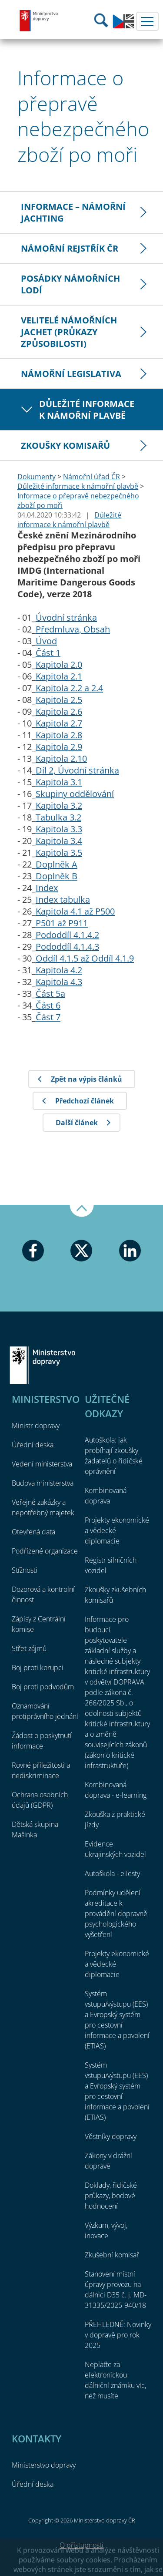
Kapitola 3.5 (59, 852)
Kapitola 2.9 (59, 747)
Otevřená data (33, 1532)
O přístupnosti (81, 2545)
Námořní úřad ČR (91, 476)
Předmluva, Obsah (73, 629)
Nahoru (82, 1211)
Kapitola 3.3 (59, 829)
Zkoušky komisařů (65, 445)
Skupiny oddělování (75, 794)
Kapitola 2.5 (59, 700)
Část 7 (48, 1017)
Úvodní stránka (66, 617)
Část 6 (48, 1005)
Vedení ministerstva (42, 1464)
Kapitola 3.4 (59, 841)
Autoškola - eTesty (112, 1873)
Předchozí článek (84, 1101)
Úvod (46, 641)
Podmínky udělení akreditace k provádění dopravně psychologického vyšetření (116, 1913)
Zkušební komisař (112, 2255)
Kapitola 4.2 (59, 970)
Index (47, 888)
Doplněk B (56, 876)
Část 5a (50, 993)
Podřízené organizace (45, 1551)
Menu (147, 21)
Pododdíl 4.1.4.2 (67, 935)
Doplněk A (56, 864)
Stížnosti (24, 1570)
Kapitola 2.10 (61, 758)
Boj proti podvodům (43, 1687)
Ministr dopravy (36, 1425)
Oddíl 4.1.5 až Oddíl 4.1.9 (85, 958)
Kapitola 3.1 (59, 782)
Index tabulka (63, 899)
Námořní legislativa (71, 374)
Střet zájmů (29, 1648)
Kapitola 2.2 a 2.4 (69, 688)
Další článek (77, 1122)
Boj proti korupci (37, 1667)
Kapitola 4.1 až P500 (75, 911)
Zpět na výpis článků (86, 1079)
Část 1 (48, 653)
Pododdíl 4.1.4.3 (67, 946)
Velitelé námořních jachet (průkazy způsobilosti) (69, 332)
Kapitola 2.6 (59, 711)
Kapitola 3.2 (59, 805)
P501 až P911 (62, 923)
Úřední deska (32, 1444)
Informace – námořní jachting (73, 212)
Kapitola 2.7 (59, 723)
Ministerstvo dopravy (39, 20)
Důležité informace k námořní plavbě (86, 409)
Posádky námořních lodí (70, 284)
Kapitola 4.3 (59, 982)
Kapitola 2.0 (59, 664)
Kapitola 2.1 (59, 676)
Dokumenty (36, 476)
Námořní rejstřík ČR (69, 248)
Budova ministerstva (42, 1483)
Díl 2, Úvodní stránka (77, 770)
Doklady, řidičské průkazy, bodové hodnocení (111, 2195)
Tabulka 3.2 (58, 817)
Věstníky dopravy (110, 2136)
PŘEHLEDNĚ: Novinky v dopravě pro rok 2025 (118, 2335)
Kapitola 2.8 (59, 735)
